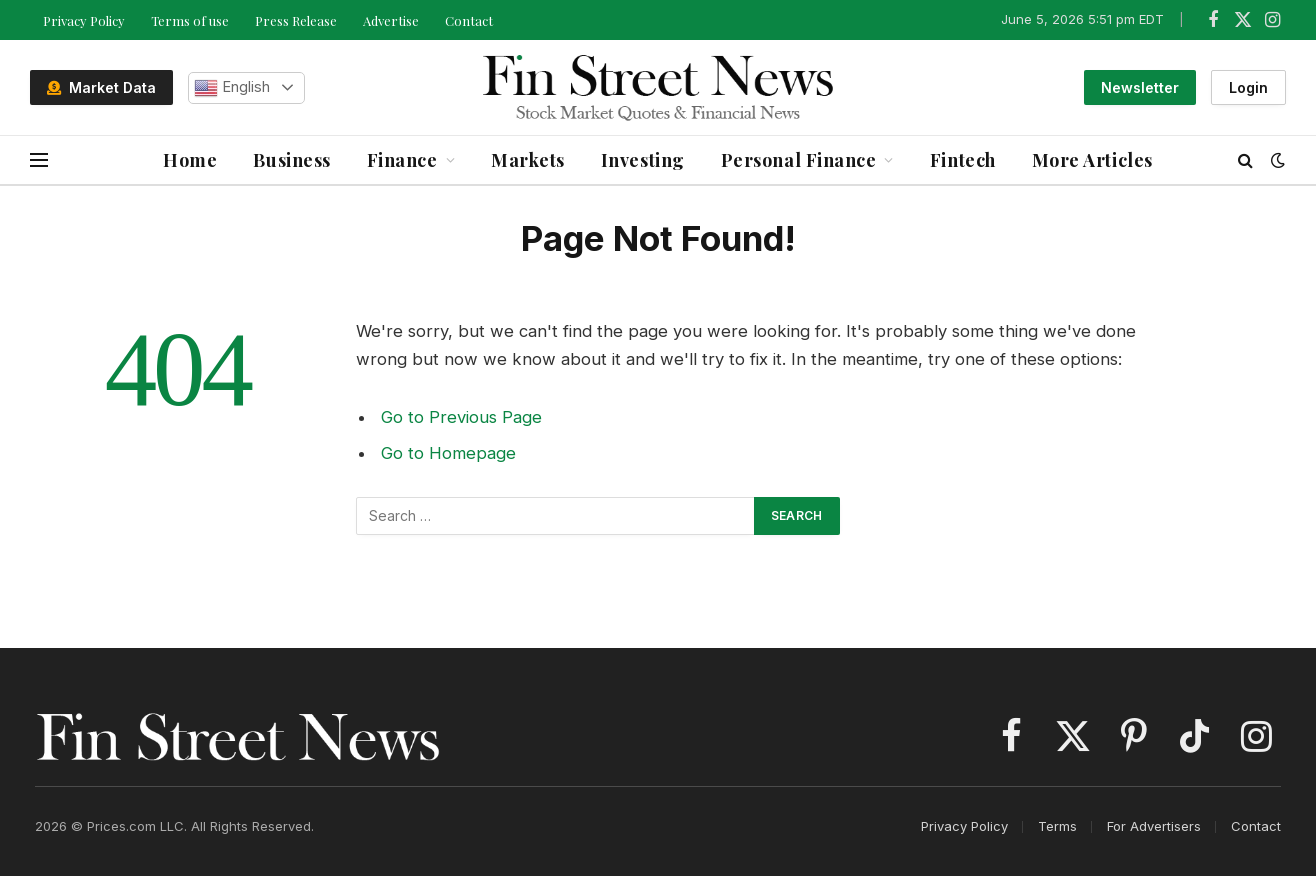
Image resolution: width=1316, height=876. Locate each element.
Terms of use (190, 20)
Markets (528, 160)
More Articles (1092, 160)
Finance (402, 160)
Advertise (391, 20)
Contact (469, 20)
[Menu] (39, 160)
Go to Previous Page (461, 417)
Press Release (296, 20)
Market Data (101, 87)
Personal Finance (799, 160)
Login (1248, 87)
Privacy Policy (84, 20)
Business (291, 160)
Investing (643, 160)
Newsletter (1140, 87)
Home (190, 160)
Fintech (963, 160)
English (232, 88)
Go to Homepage (448, 453)
